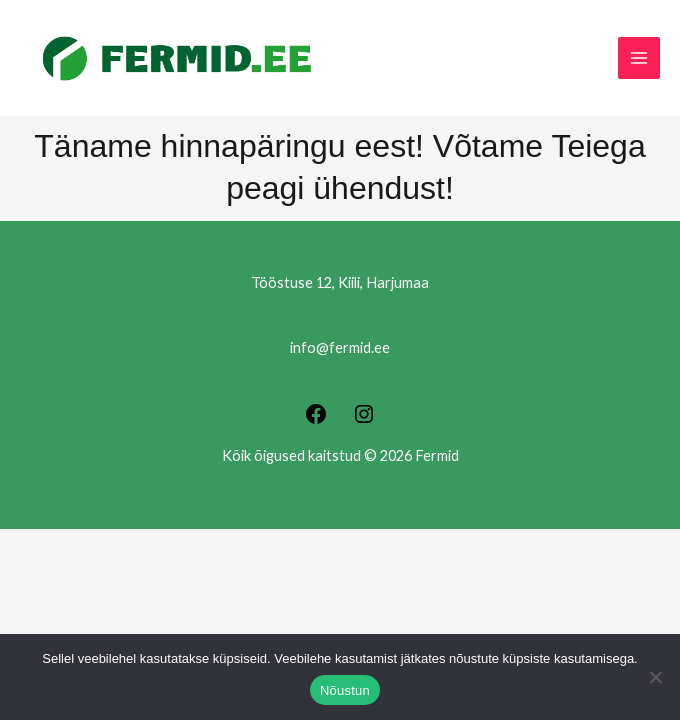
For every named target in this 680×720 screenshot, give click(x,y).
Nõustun (345, 690)
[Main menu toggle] (639, 58)
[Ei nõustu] (655, 677)
